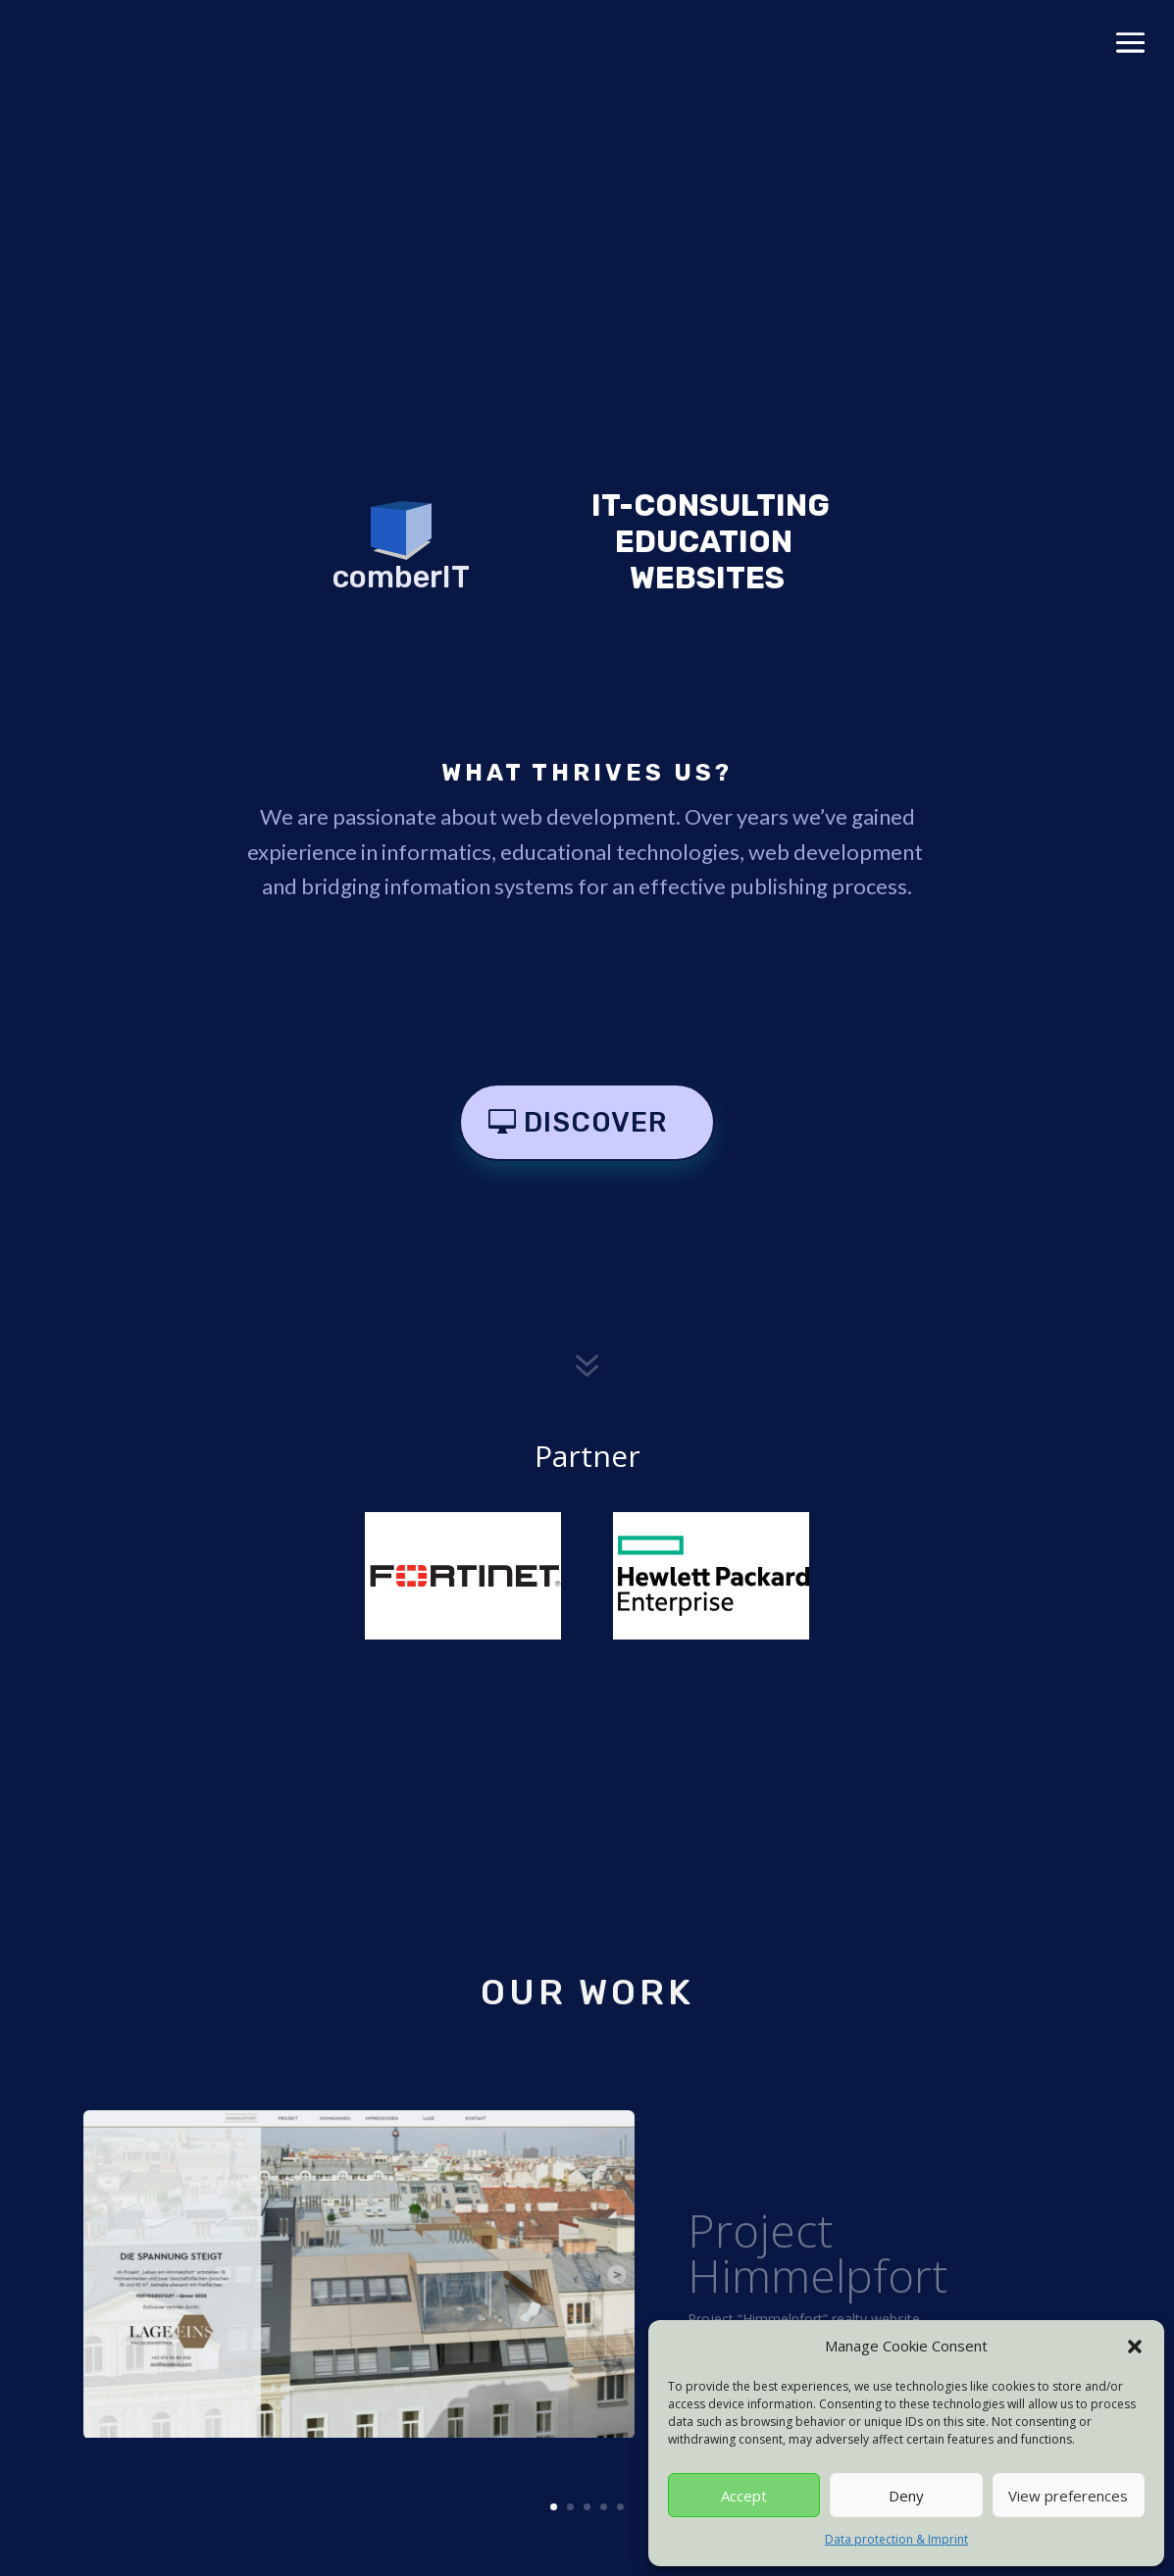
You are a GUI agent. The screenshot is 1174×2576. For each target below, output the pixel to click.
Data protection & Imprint (896, 2539)
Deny (906, 2495)
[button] (1135, 2346)
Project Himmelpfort (817, 2274)
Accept (744, 2495)
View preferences (1068, 2495)
